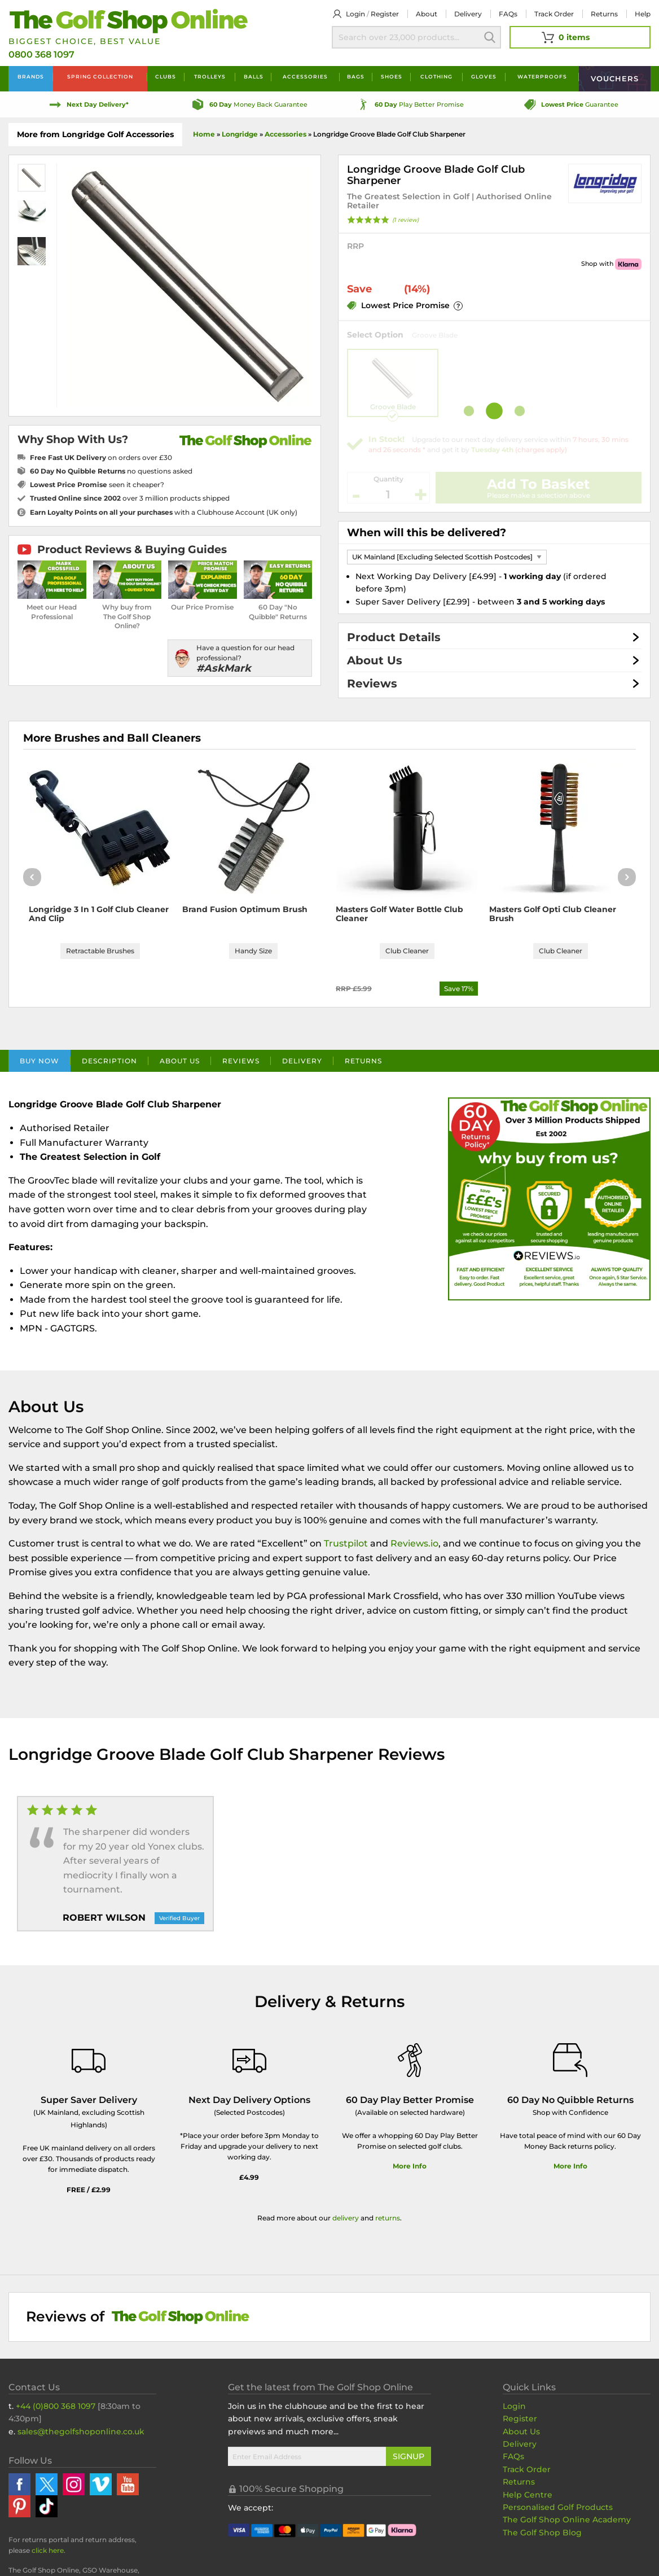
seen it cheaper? (97, 484)
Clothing (436, 76)
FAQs (508, 14)
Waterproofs (542, 76)
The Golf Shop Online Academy (567, 2519)
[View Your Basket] (580, 37)
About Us (374, 660)
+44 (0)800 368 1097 (55, 2406)
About (426, 14)
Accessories (305, 76)
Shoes (391, 76)
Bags (355, 76)
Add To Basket (538, 484)
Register (385, 14)
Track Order (554, 14)
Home (204, 134)
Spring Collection (100, 76)
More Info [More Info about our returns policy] (570, 2166)
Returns (604, 14)
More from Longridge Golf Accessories (95, 134)
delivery (345, 2218)
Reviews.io (414, 1543)
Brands (30, 76)
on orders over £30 (101, 457)
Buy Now (39, 1061)
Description (109, 1061)
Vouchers (615, 78)
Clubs (165, 76)
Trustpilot (346, 1543)
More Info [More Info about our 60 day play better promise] (410, 2166)
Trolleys (210, 76)
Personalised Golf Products (558, 2507)
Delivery (468, 14)
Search (489, 37)
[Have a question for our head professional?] (240, 658)
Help (643, 14)
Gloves (484, 76)
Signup (408, 2456)
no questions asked (111, 471)
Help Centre (527, 2495)
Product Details (394, 637)
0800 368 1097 (41, 54)
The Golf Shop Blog (542, 2532)
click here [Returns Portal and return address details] (48, 2550)
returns (387, 2218)
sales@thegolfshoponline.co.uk (80, 2431)
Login (355, 14)
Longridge (240, 134)
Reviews (372, 683)
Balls (253, 76)
